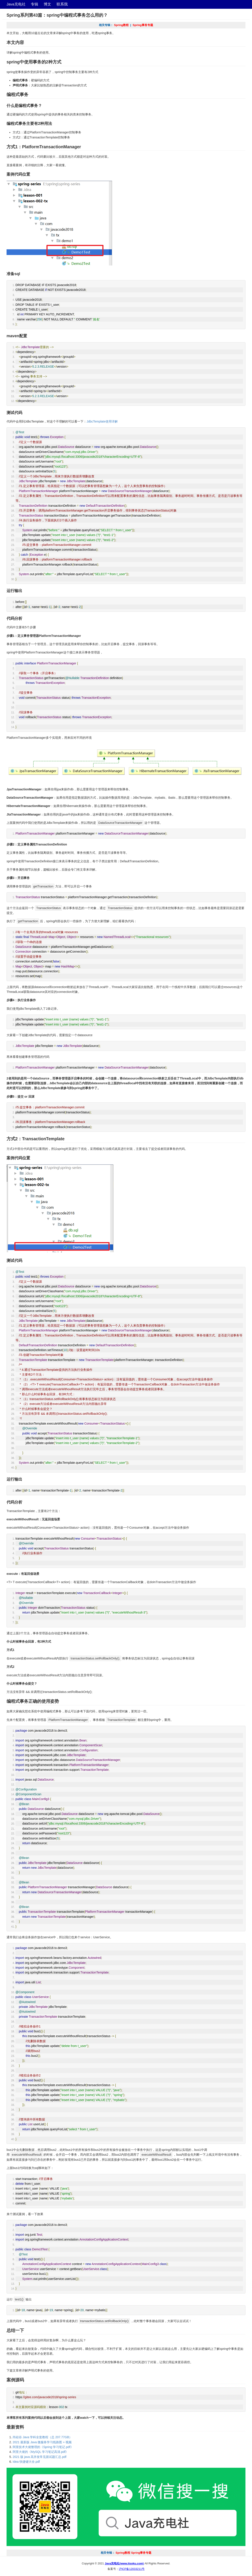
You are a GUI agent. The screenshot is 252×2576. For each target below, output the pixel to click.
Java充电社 (16, 4)
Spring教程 (121, 25)
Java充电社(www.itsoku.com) (124, 2563)
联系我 (62, 4)
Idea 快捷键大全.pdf (26, 2461)
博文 (47, 4)
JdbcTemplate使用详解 (101, 421)
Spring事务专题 (143, 25)
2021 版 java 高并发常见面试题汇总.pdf (39, 2457)
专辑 (34, 4)
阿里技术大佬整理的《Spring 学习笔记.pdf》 (43, 2447)
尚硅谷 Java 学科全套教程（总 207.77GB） (42, 2437)
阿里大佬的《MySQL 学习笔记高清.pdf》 (40, 2452)
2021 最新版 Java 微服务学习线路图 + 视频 (42, 2442)
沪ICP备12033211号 (132, 2569)
